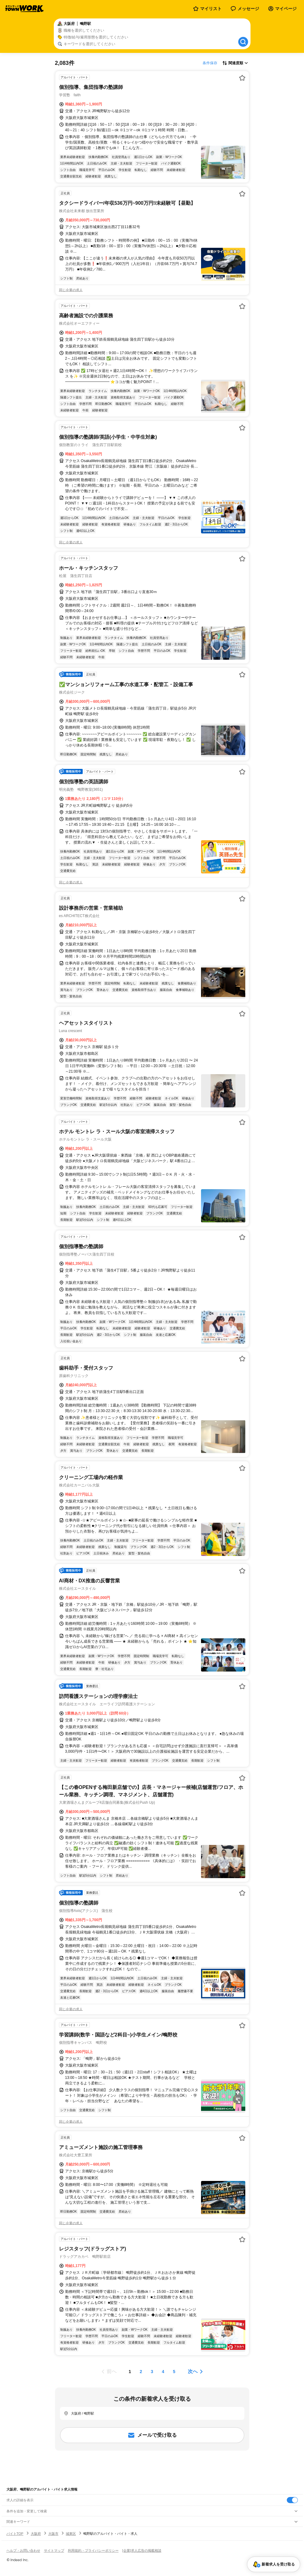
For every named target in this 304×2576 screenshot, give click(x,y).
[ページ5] (174, 2371)
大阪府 (36, 2533)
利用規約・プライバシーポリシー (93, 2550)
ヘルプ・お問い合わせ (23, 2550)
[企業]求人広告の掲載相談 (141, 2550)
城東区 (71, 2533)
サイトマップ (54, 2550)
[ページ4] (163, 2371)
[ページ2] (141, 2371)
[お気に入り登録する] (242, 78)
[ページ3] (152, 2371)
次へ (193, 2371)
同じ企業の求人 (71, 290)
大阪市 (53, 2533)
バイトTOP (14, 2533)
